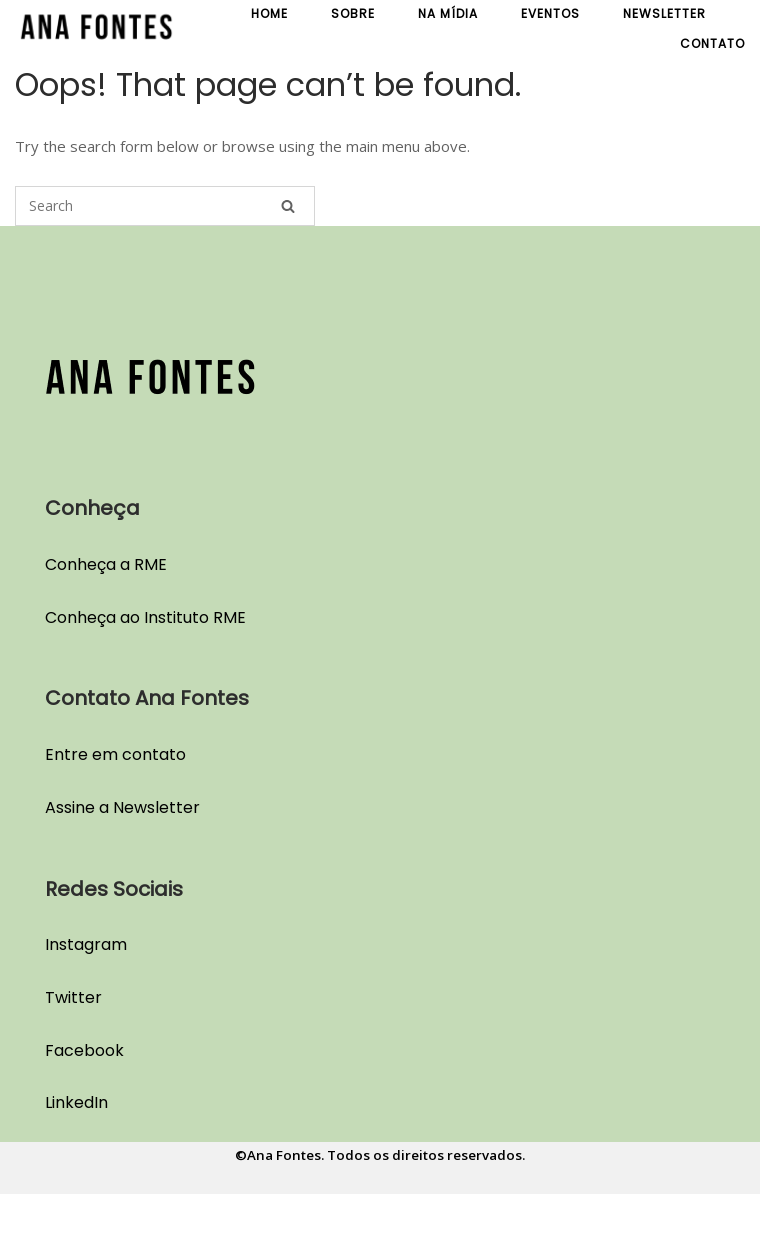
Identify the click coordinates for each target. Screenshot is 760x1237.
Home (269, 13)
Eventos (550, 13)
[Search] (288, 206)
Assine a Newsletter (122, 807)
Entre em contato (115, 754)
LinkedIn (76, 1102)
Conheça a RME (106, 564)
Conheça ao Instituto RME (145, 617)
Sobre (353, 13)
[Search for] (165, 206)
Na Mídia (448, 13)
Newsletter (664, 13)
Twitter (73, 997)
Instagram (86, 944)
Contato (712, 43)
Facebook (84, 1050)
